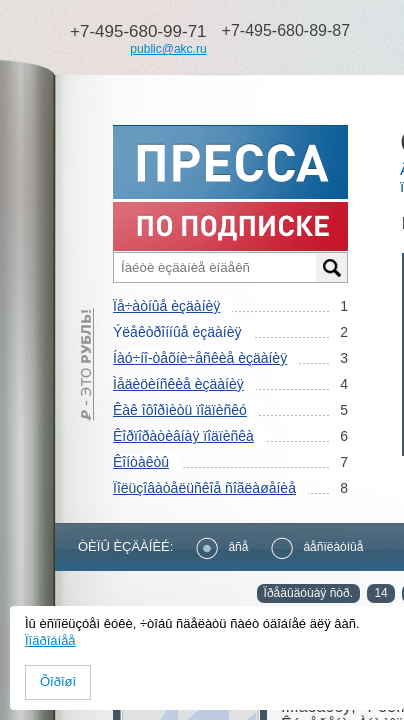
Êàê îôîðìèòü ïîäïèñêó (180, 410)
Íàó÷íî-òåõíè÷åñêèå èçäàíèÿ (200, 358)
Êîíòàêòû (141, 462)
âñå (222, 547)
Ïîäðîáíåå (50, 640)
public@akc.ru (168, 49)
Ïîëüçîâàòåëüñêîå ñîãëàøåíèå (204, 488)
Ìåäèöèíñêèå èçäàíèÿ (178, 384)
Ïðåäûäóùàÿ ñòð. (308, 593)
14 (380, 593)
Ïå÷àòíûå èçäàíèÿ (166, 306)
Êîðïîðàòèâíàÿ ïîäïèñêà (183, 436)
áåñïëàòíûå (317, 547)
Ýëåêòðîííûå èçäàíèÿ (177, 332)
